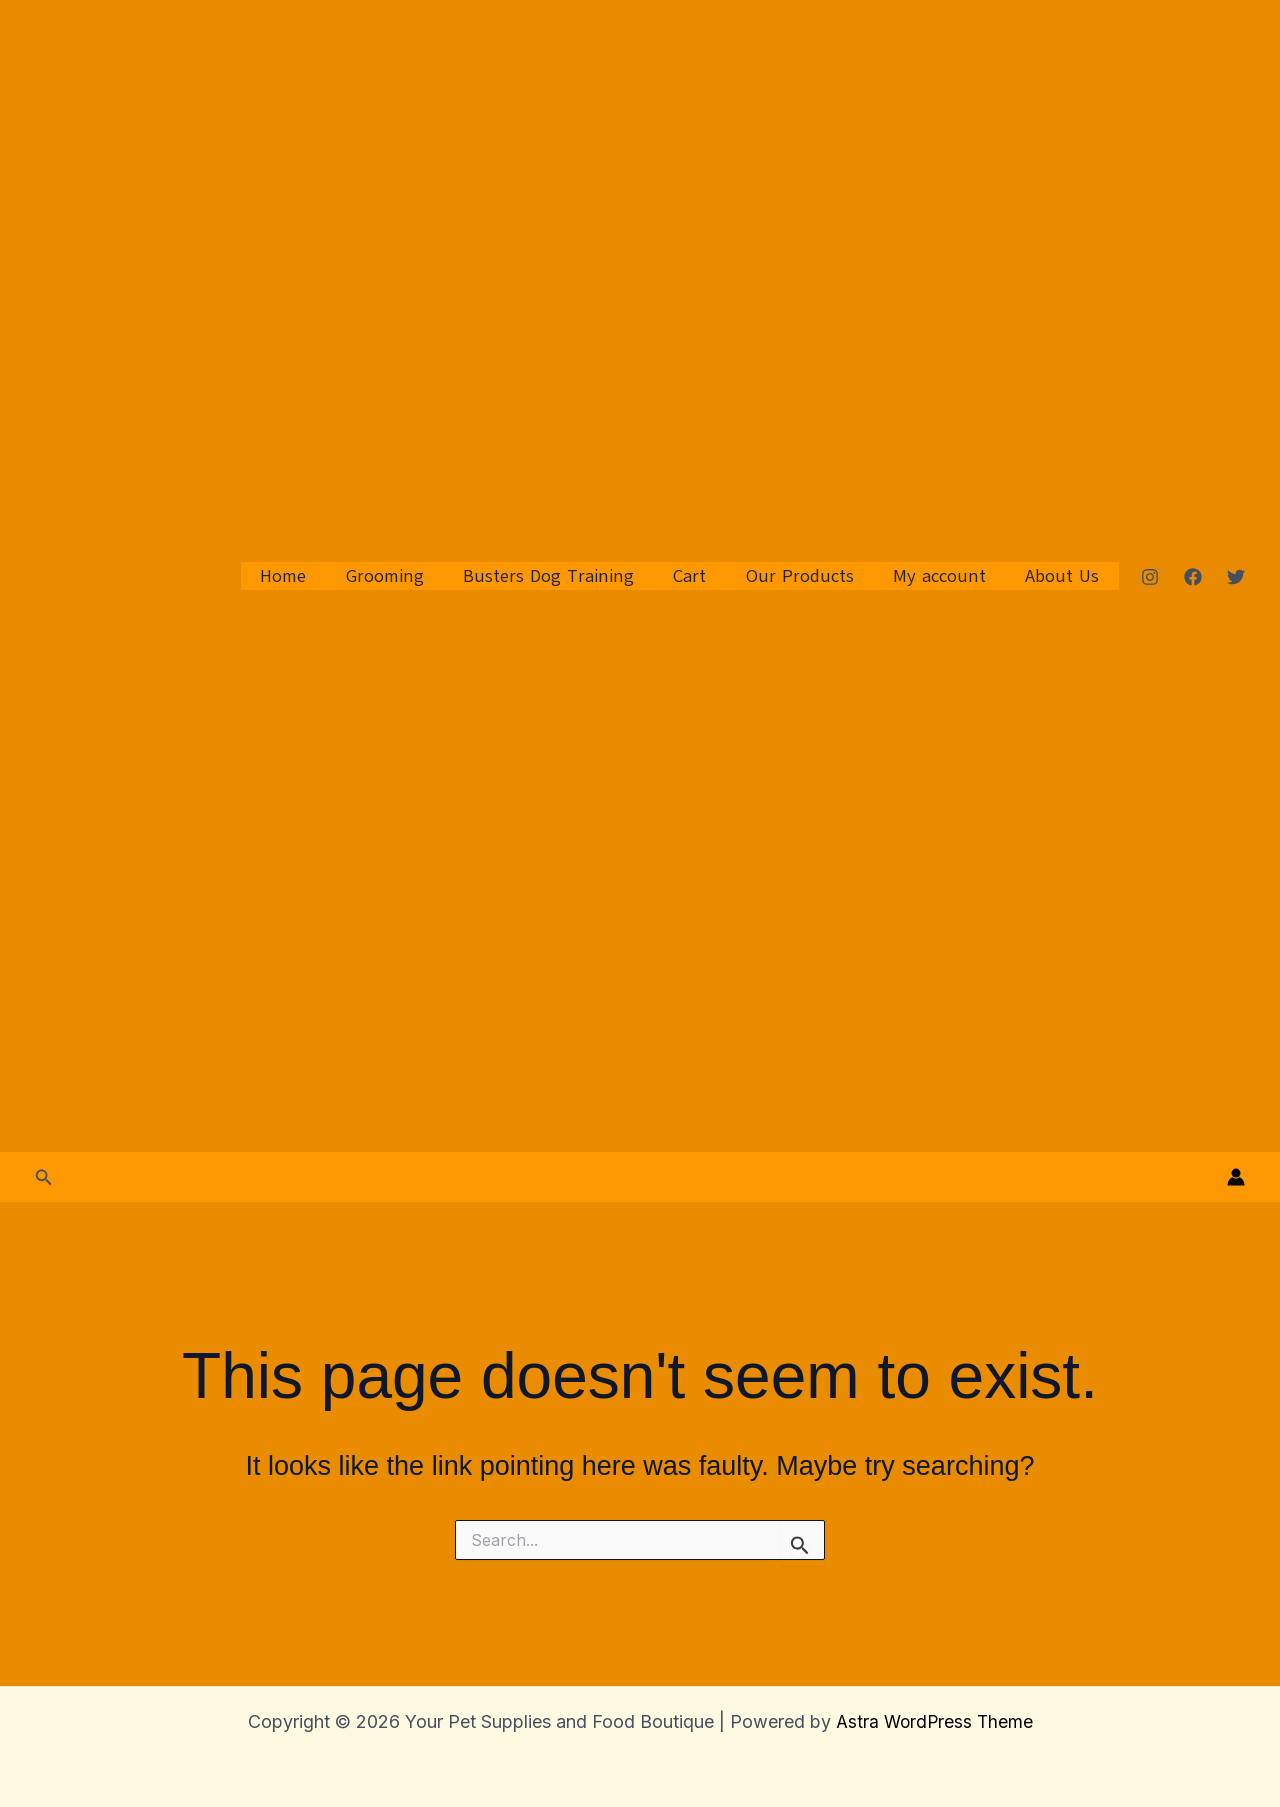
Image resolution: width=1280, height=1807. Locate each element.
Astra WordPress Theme (934, 1721)
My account (944, 576)
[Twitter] (1236, 577)
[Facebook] (1193, 577)
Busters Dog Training (563, 576)
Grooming (403, 576)
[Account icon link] (1236, 1177)
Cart (701, 576)
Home (305, 576)
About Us (1064, 576)
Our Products (808, 576)
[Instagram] (1150, 577)
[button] (44, 1177)
